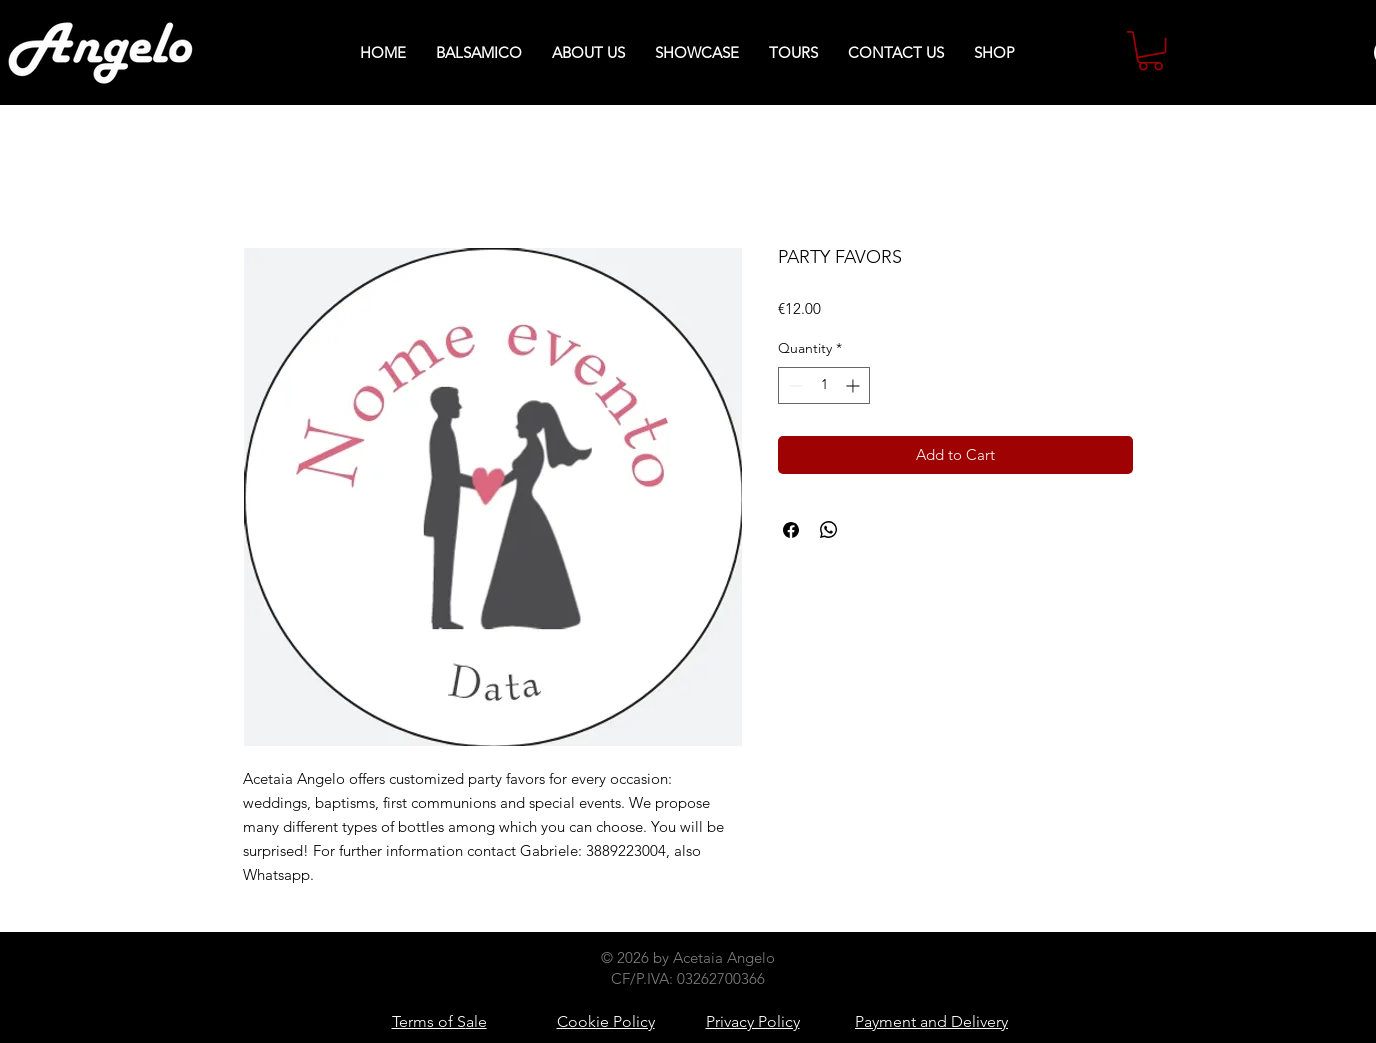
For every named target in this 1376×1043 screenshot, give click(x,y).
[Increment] (854, 385)
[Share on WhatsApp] (829, 530)
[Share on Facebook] (791, 530)
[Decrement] (793, 385)
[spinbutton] (824, 385)
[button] (1150, 50)
